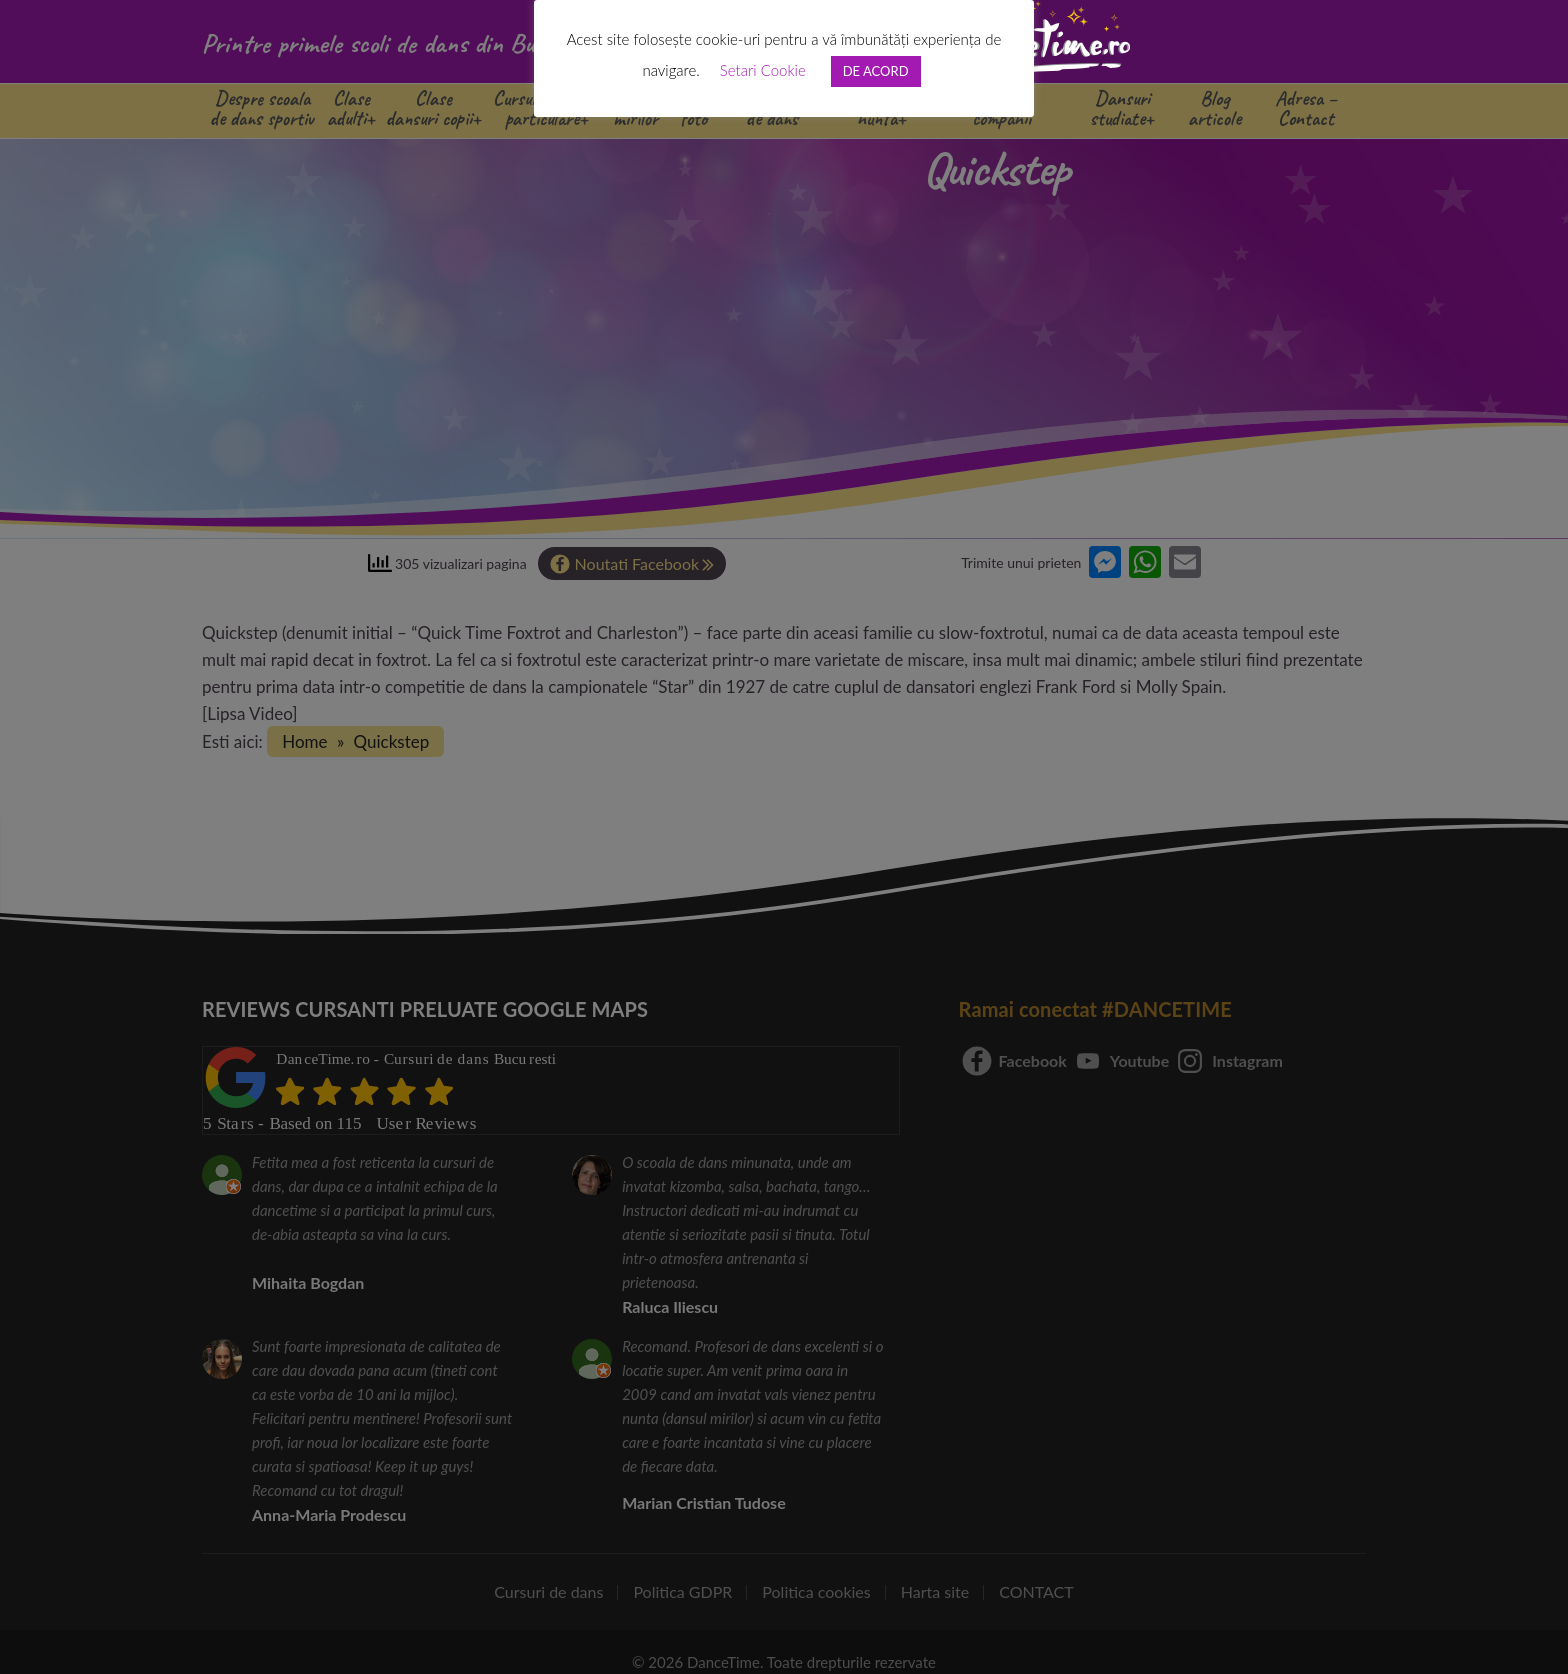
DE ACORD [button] (876, 71)
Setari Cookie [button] (763, 70)
